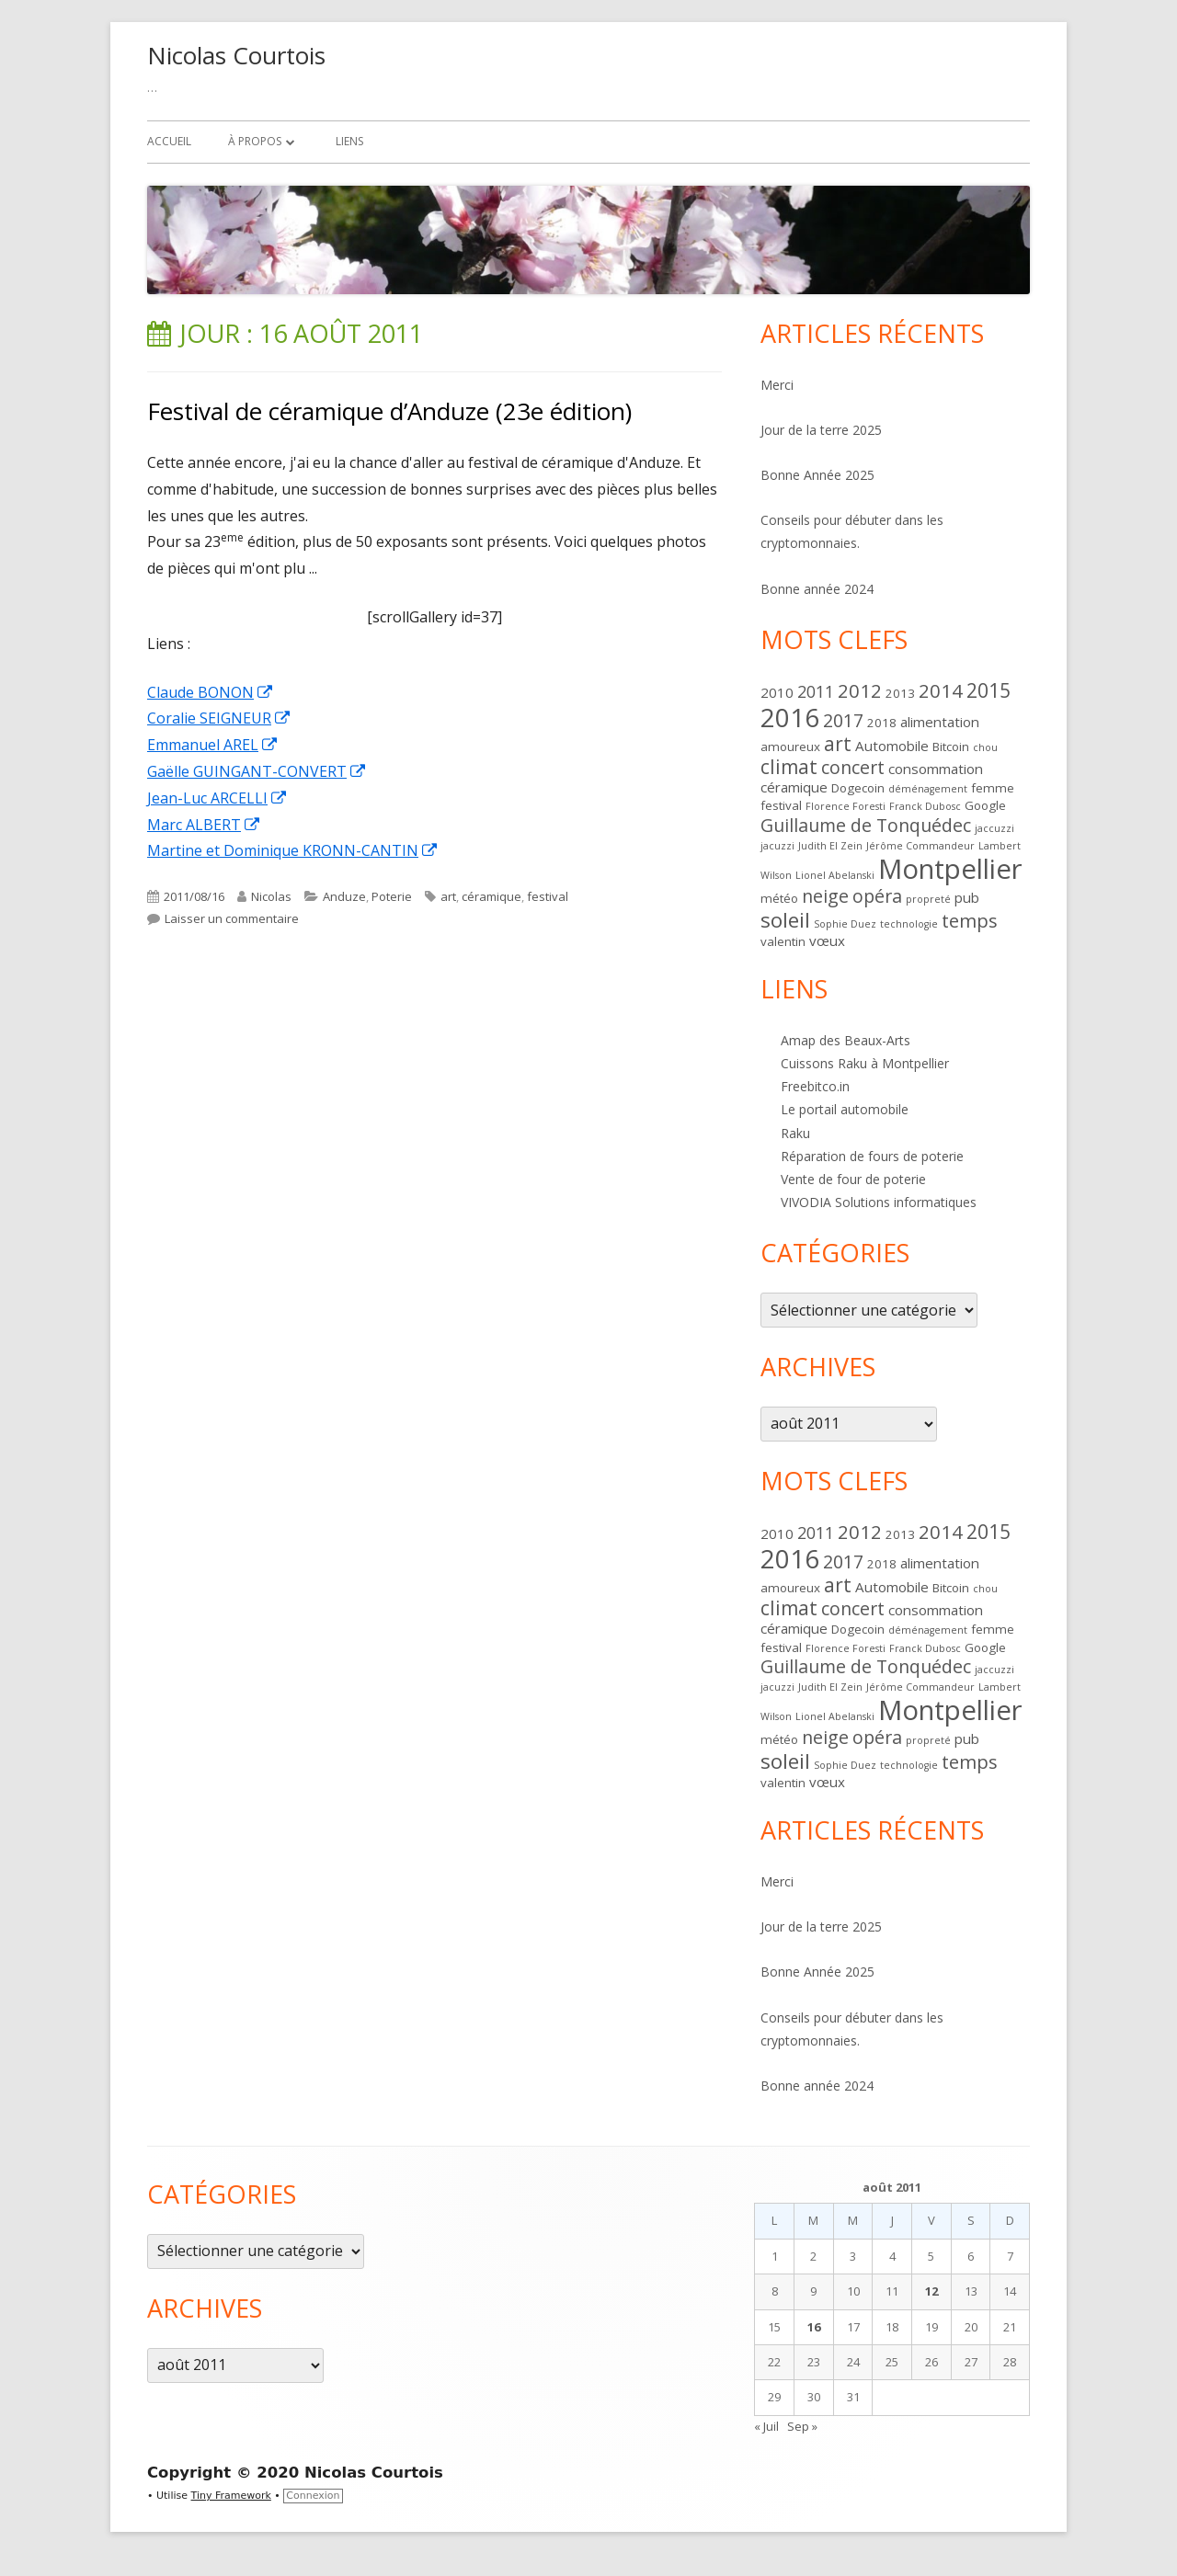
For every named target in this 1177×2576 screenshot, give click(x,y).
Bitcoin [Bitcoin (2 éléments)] (950, 746)
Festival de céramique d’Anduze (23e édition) (389, 410)
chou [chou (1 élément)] (985, 747)
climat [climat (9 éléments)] (788, 767)
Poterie (391, 896)
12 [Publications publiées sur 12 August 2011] (931, 2291)
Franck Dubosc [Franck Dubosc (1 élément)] (925, 806)
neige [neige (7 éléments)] (825, 895)
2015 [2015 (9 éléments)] (988, 690)
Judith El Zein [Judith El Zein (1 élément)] (830, 845)
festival (547, 896)
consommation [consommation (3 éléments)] (935, 768)
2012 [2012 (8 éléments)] (860, 690)
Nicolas (271, 896)
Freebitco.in (815, 1086)
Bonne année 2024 (817, 589)
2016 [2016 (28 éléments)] (789, 717)
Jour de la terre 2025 (821, 430)
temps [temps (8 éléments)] (970, 920)
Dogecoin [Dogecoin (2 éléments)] (858, 788)
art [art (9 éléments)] (837, 744)
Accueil (169, 141)
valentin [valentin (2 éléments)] (783, 941)
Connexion (312, 2496)
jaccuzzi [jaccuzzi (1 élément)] (994, 828)
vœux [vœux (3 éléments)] (827, 940)
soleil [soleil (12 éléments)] (785, 920)
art (448, 896)
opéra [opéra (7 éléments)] (877, 895)
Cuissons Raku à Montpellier (865, 1063)
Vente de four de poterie (853, 1179)
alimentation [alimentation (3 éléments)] (939, 721)
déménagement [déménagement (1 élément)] (927, 788)
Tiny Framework (231, 2496)
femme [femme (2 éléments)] (992, 788)
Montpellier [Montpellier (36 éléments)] (950, 868)
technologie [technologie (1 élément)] (909, 924)
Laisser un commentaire (232, 918)
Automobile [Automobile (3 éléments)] (892, 745)
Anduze (344, 896)
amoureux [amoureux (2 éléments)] (790, 746)
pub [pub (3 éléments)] (966, 897)
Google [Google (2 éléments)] (985, 805)
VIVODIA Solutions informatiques (879, 1202)
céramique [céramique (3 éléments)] (794, 787)
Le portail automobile (844, 1109)
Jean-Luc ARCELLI (217, 798)
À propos (254, 141)
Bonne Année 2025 (817, 475)
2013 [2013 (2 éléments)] (900, 693)
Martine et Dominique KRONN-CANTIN (293, 850)
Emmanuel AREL (213, 745)
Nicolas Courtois (236, 55)
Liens (349, 141)
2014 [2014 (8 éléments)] (941, 690)
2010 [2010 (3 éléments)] (777, 692)
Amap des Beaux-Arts (845, 1040)
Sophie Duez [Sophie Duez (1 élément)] (845, 924)
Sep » (802, 2426)
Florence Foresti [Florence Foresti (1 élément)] (846, 806)
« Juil (766, 2426)
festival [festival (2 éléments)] (781, 805)
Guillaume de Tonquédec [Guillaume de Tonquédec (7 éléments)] (865, 825)
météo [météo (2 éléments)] (779, 898)
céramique (491, 896)
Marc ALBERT (204, 825)
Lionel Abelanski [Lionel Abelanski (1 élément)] (834, 875)
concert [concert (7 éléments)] (853, 767)
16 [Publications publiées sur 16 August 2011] (813, 2327)
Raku (795, 1133)
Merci (777, 384)
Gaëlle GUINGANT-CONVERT (257, 771)
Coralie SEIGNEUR (219, 718)
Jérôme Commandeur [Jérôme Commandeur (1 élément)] (920, 845)
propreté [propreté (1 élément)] (928, 899)
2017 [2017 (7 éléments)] (843, 720)
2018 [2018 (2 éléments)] (882, 722)
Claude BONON (210, 692)
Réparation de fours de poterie (872, 1156)
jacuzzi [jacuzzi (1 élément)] (777, 845)
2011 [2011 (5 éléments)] (815, 691)
